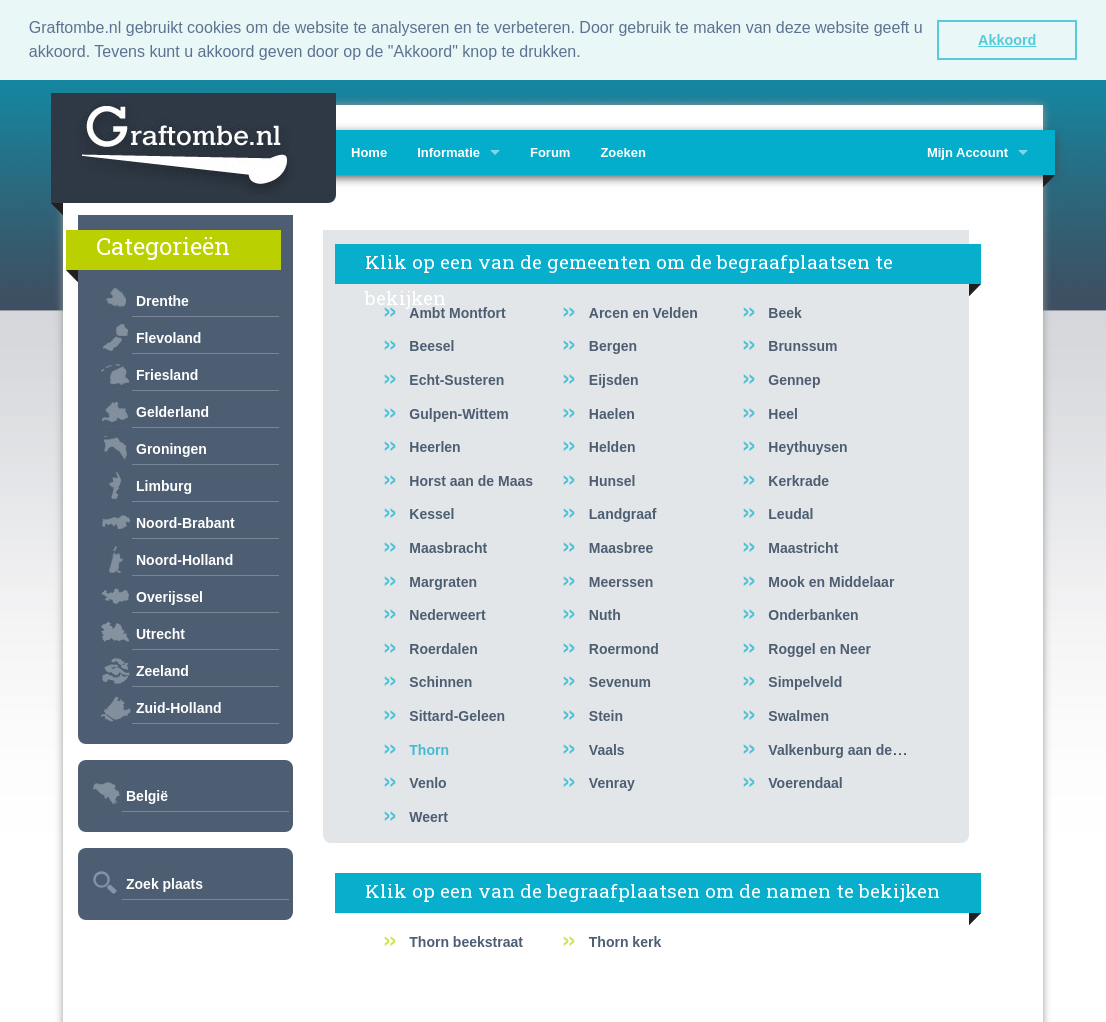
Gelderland (172, 411)
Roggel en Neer (819, 647)
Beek (784, 311)
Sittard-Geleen (457, 715)
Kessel (431, 513)
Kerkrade (798, 479)
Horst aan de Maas (471, 479)
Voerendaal (805, 782)
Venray (612, 782)
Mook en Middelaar (831, 580)
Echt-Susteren (456, 379)
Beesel (431, 345)
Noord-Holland (184, 559)
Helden (612, 446)
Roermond (624, 647)
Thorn (429, 748)
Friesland (167, 374)
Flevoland (168, 337)
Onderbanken (813, 614)
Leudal (790, 513)
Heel (783, 412)
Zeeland (162, 670)
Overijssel (169, 596)
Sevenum (620, 681)
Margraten (443, 580)
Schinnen (440, 681)
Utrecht (160, 633)
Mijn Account (967, 151)
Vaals (607, 748)
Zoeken (623, 151)
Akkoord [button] (1007, 40)
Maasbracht (448, 547)
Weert (428, 815)
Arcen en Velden (643, 311)
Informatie (448, 151)
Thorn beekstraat (466, 941)
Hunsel (612, 479)
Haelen (612, 412)
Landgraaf (623, 513)
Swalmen (798, 715)
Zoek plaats (164, 883)
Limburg (164, 485)
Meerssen (621, 580)
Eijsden (614, 379)
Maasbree (621, 547)
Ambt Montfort (457, 311)
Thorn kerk (625, 941)
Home (369, 151)
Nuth (605, 614)
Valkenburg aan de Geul (847, 748)
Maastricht (803, 547)
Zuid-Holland (179, 707)
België (147, 795)
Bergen (613, 345)
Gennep (794, 379)
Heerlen (434, 446)
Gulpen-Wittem (458, 412)
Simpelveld (805, 681)
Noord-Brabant (185, 522)
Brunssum (802, 345)
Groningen (171, 448)
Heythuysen (807, 446)
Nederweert (447, 614)
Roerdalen (443, 647)
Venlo (427, 782)
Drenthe (162, 300)
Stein (606, 715)
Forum (550, 151)
